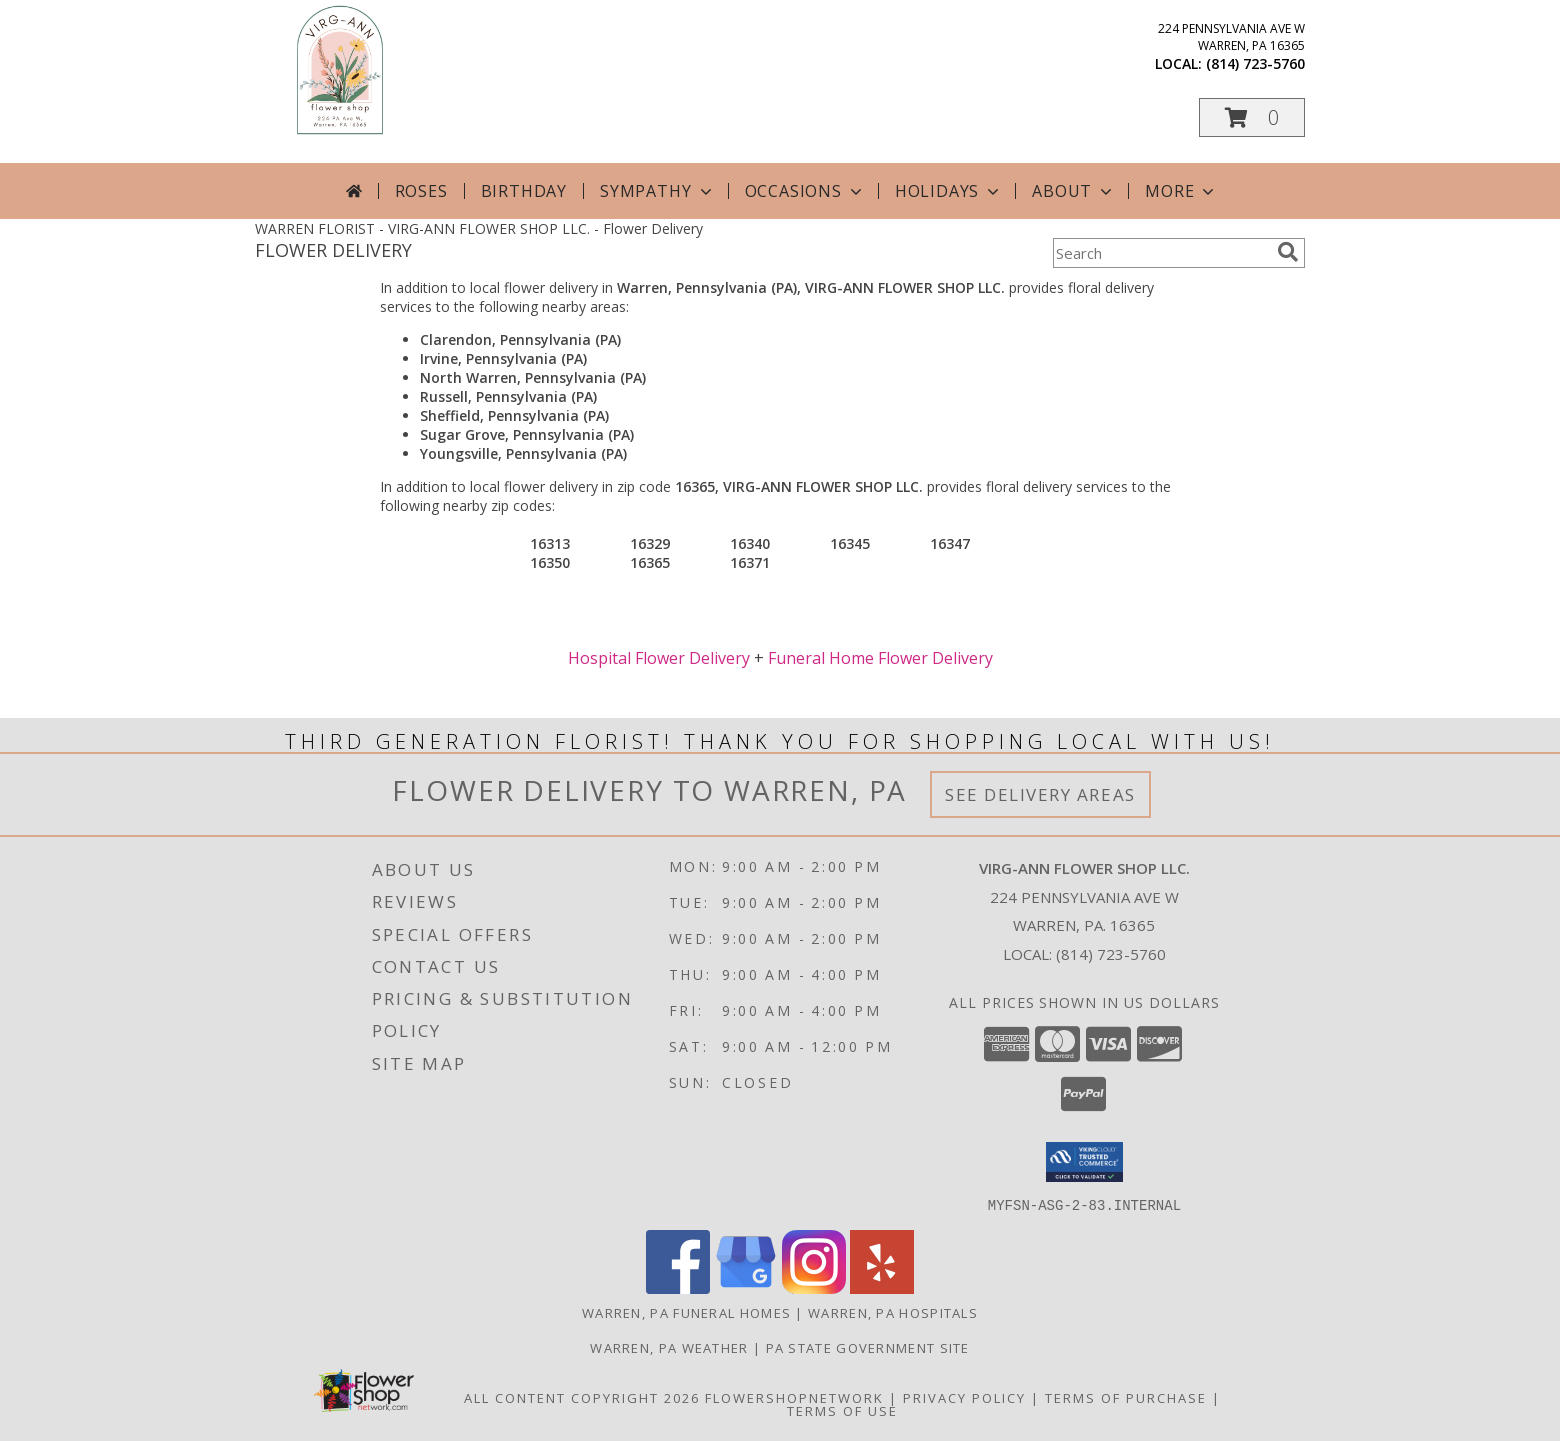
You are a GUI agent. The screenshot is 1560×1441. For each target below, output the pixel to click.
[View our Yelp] (882, 1287)
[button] (1252, 117)
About (1074, 191)
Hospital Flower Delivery (659, 658)
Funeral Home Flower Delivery (880, 658)
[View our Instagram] (814, 1287)
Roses (421, 191)
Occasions (805, 191)
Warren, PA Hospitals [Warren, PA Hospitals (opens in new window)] (893, 1312)
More (1181, 191)
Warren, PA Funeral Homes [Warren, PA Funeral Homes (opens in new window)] (686, 1312)
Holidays (949, 191)
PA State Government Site (868, 1347)
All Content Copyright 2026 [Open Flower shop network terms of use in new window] (582, 1397)
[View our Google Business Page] (746, 1287)
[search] (1288, 252)
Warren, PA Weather (669, 1347)
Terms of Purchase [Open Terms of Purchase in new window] (1126, 1397)
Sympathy (657, 191)
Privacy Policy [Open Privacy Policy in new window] (964, 1397)
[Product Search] (1161, 253)
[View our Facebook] (678, 1287)
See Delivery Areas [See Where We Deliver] (1040, 794)
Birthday (524, 191)
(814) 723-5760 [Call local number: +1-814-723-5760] (1255, 63)
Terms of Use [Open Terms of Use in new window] (842, 1410)
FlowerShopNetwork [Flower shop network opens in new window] (794, 1397)
